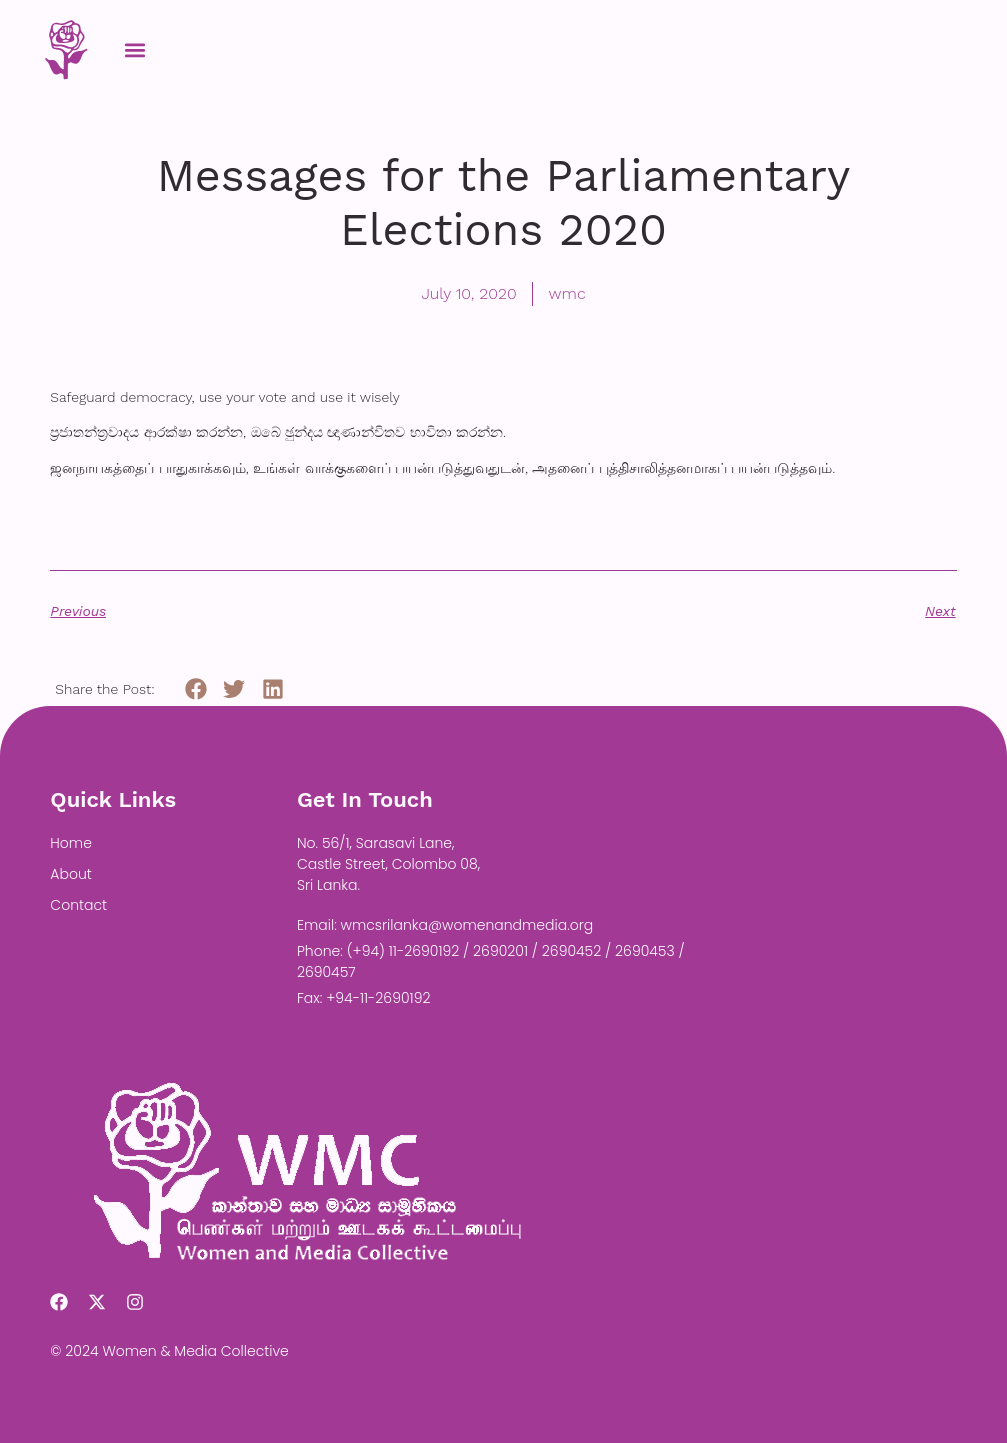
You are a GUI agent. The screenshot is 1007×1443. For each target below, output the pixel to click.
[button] (134, 49)
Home (71, 843)
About (70, 874)
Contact (78, 905)
